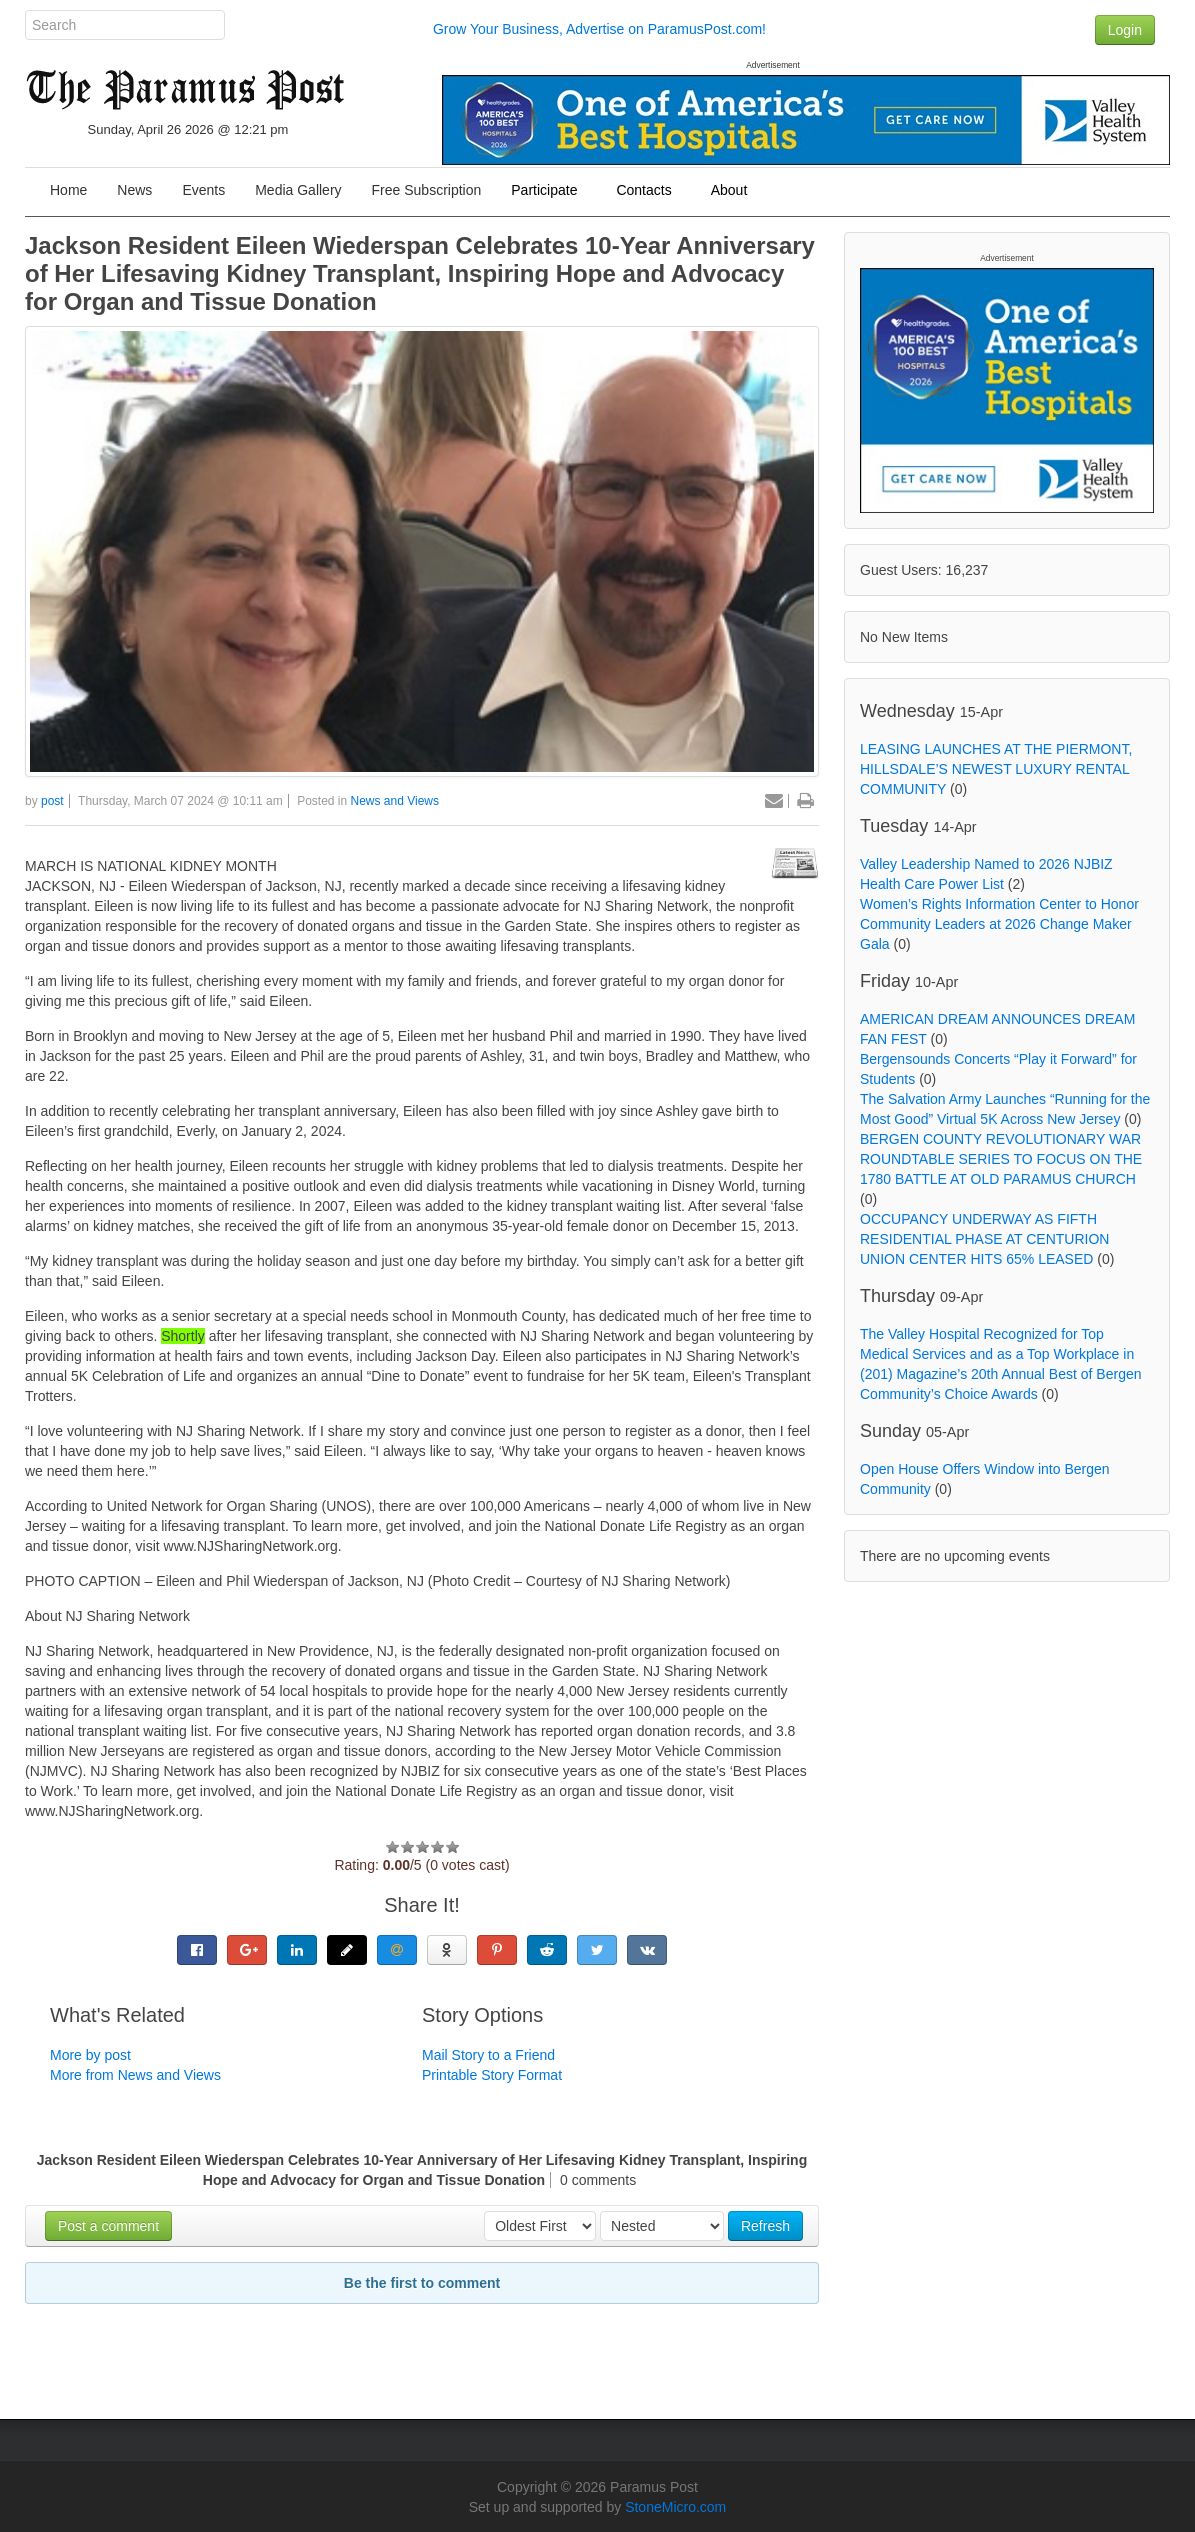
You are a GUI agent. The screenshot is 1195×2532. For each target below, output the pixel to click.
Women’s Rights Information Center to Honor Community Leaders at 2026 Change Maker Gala (999, 924)
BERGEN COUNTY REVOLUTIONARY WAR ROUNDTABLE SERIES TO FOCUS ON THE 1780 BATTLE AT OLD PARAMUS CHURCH (1001, 1159)
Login (1125, 30)
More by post (90, 2055)
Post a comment (108, 2226)
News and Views (395, 801)
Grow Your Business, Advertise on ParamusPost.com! (599, 29)
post (52, 801)
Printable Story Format (492, 2075)
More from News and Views (135, 2075)
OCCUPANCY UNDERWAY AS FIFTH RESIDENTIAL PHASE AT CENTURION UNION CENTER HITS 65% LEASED (984, 1239)
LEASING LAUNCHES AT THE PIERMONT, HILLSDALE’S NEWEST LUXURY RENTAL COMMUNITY (996, 769)
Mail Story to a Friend (488, 2055)
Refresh (765, 2226)
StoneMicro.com (675, 2507)
